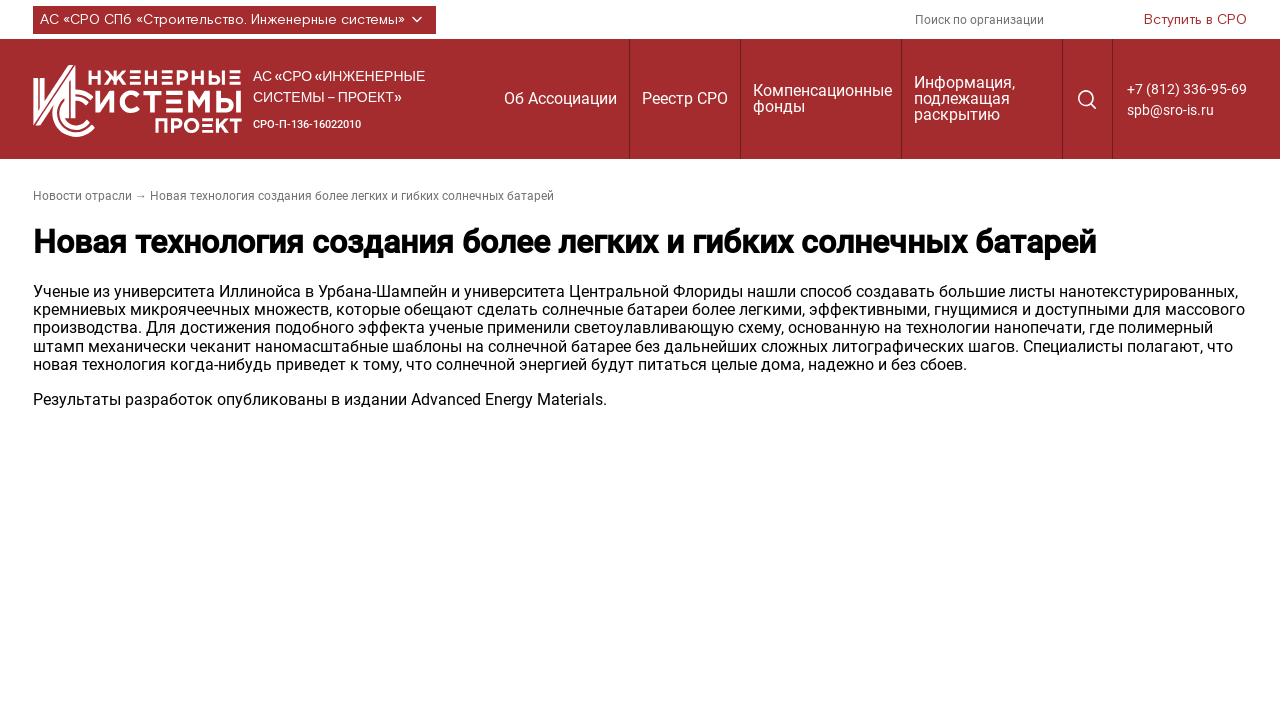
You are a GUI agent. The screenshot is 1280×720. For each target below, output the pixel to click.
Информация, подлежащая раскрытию (964, 98)
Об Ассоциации (560, 98)
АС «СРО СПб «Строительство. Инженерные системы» (234, 20)
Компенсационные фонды (822, 98)
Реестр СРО (685, 98)
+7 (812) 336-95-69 (1187, 89)
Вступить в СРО (1195, 20)
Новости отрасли (82, 196)
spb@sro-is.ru (1170, 110)
